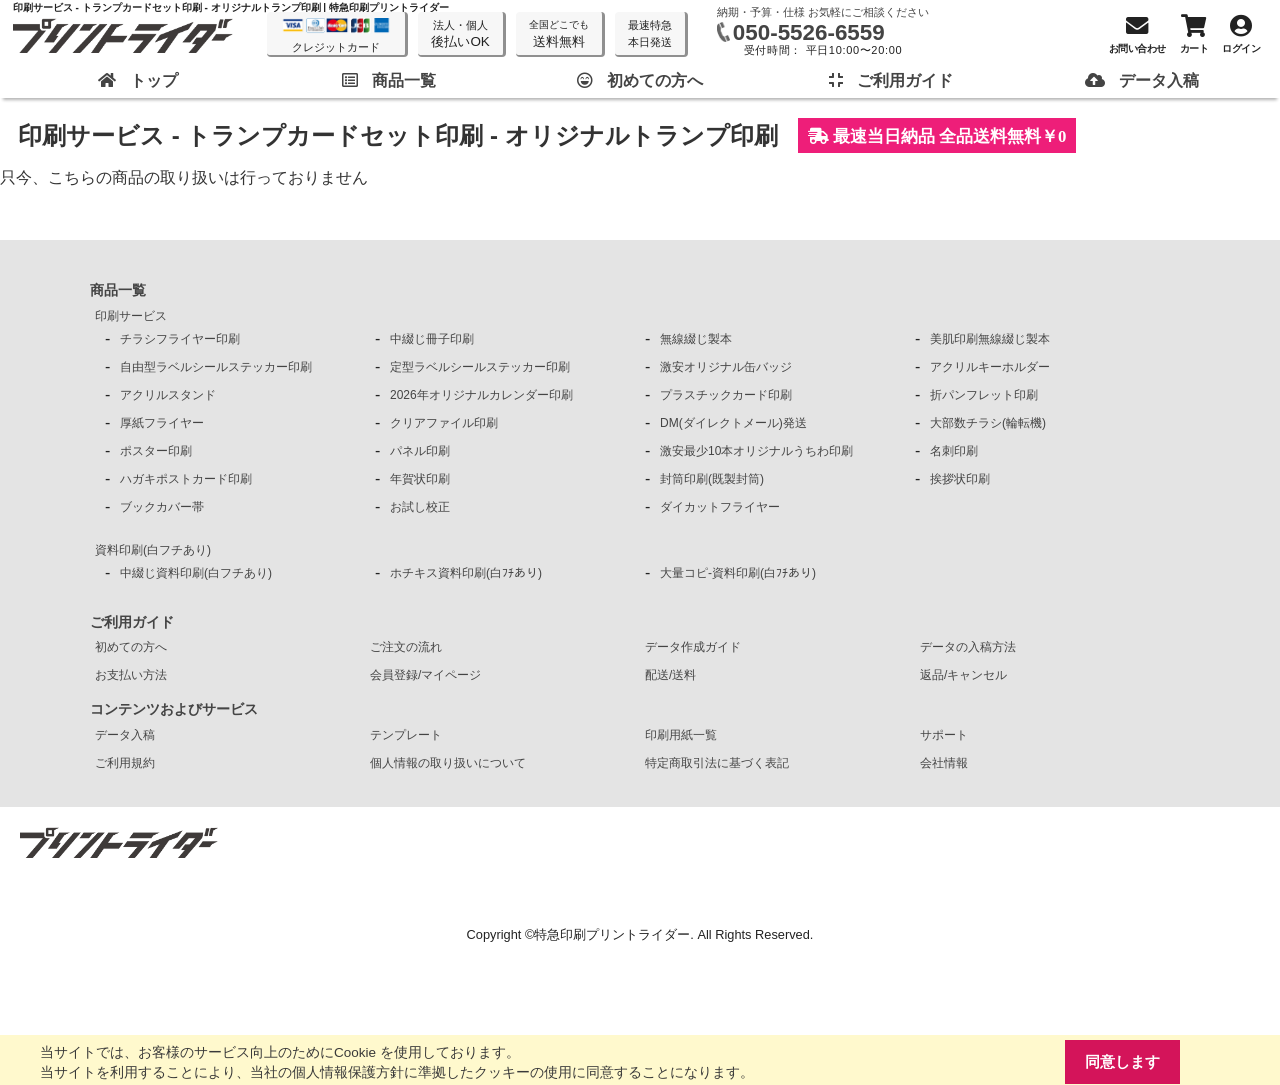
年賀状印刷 (420, 479)
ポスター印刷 (156, 451)
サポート (944, 735)
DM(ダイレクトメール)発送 (733, 423)
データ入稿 (125, 735)
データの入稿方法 (968, 647)
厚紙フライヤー (162, 423)
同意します (1122, 1061)
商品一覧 (118, 290)
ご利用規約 (125, 763)
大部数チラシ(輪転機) (988, 423)
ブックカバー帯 (162, 507)
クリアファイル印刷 (444, 423)
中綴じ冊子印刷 (432, 339)
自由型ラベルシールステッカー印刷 (216, 367)
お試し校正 (420, 507)
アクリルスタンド (168, 395)
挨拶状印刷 (960, 479)
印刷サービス (131, 316)
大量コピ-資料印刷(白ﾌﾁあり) (738, 573)
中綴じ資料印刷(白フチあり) (196, 573)
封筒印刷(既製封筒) (712, 479)
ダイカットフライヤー (720, 507)
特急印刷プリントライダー (612, 934)
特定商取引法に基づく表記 (717, 763)
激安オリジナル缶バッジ (726, 367)
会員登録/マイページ (425, 675)
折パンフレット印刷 (984, 395)
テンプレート (406, 735)
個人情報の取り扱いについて (448, 763)
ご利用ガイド (132, 622)
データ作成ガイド (693, 647)
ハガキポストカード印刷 (186, 479)
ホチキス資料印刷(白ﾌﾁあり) (466, 573)
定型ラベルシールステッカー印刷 (480, 367)
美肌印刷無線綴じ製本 (990, 339)
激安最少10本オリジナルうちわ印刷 (756, 451)
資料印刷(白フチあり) (153, 550)
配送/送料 (670, 675)
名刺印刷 (954, 451)
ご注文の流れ (406, 647)
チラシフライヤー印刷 (180, 339)
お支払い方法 (131, 675)
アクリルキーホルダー (990, 367)
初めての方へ (131, 647)
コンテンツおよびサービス (174, 709)
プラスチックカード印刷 (726, 395)
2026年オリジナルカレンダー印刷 (481, 395)
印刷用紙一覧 (681, 735)
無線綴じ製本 (696, 339)
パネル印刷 (420, 451)
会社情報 (944, 763)
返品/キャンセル (963, 675)
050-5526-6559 (809, 32)
